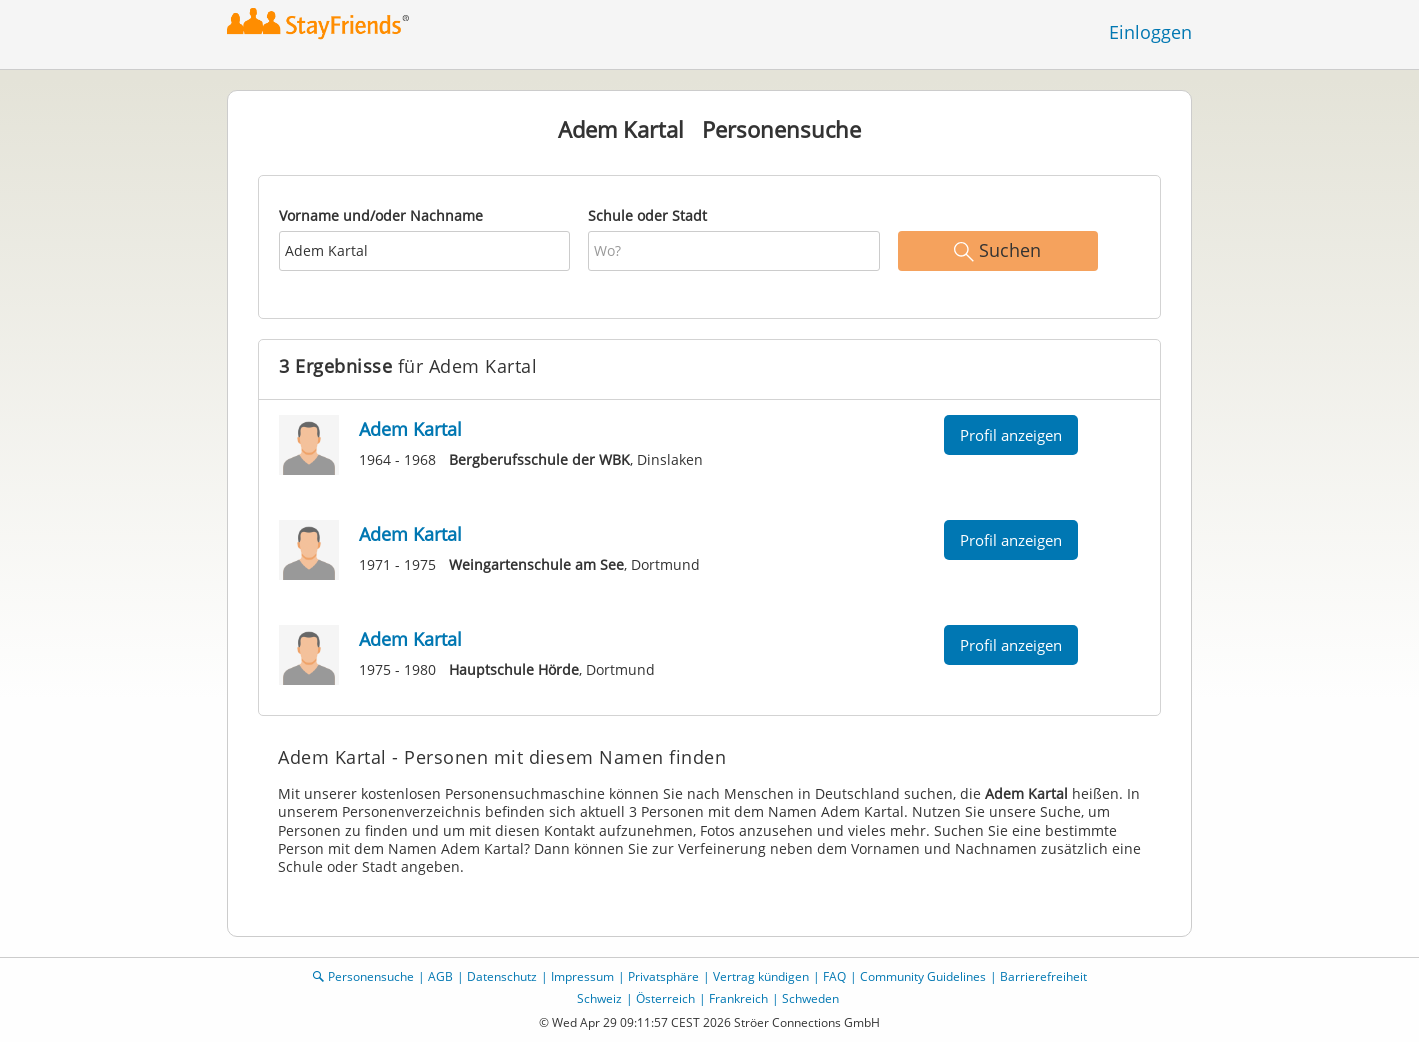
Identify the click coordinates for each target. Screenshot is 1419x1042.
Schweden (810, 998)
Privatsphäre (663, 976)
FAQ (834, 976)
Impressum (582, 976)
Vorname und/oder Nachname (381, 215)
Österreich (665, 998)
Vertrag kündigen (761, 976)
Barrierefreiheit (1043, 976)
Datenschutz (502, 976)
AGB (440, 976)
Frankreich (738, 998)
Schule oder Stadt (647, 215)
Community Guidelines (923, 976)
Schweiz (599, 998)
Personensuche (371, 976)
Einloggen (1150, 32)
